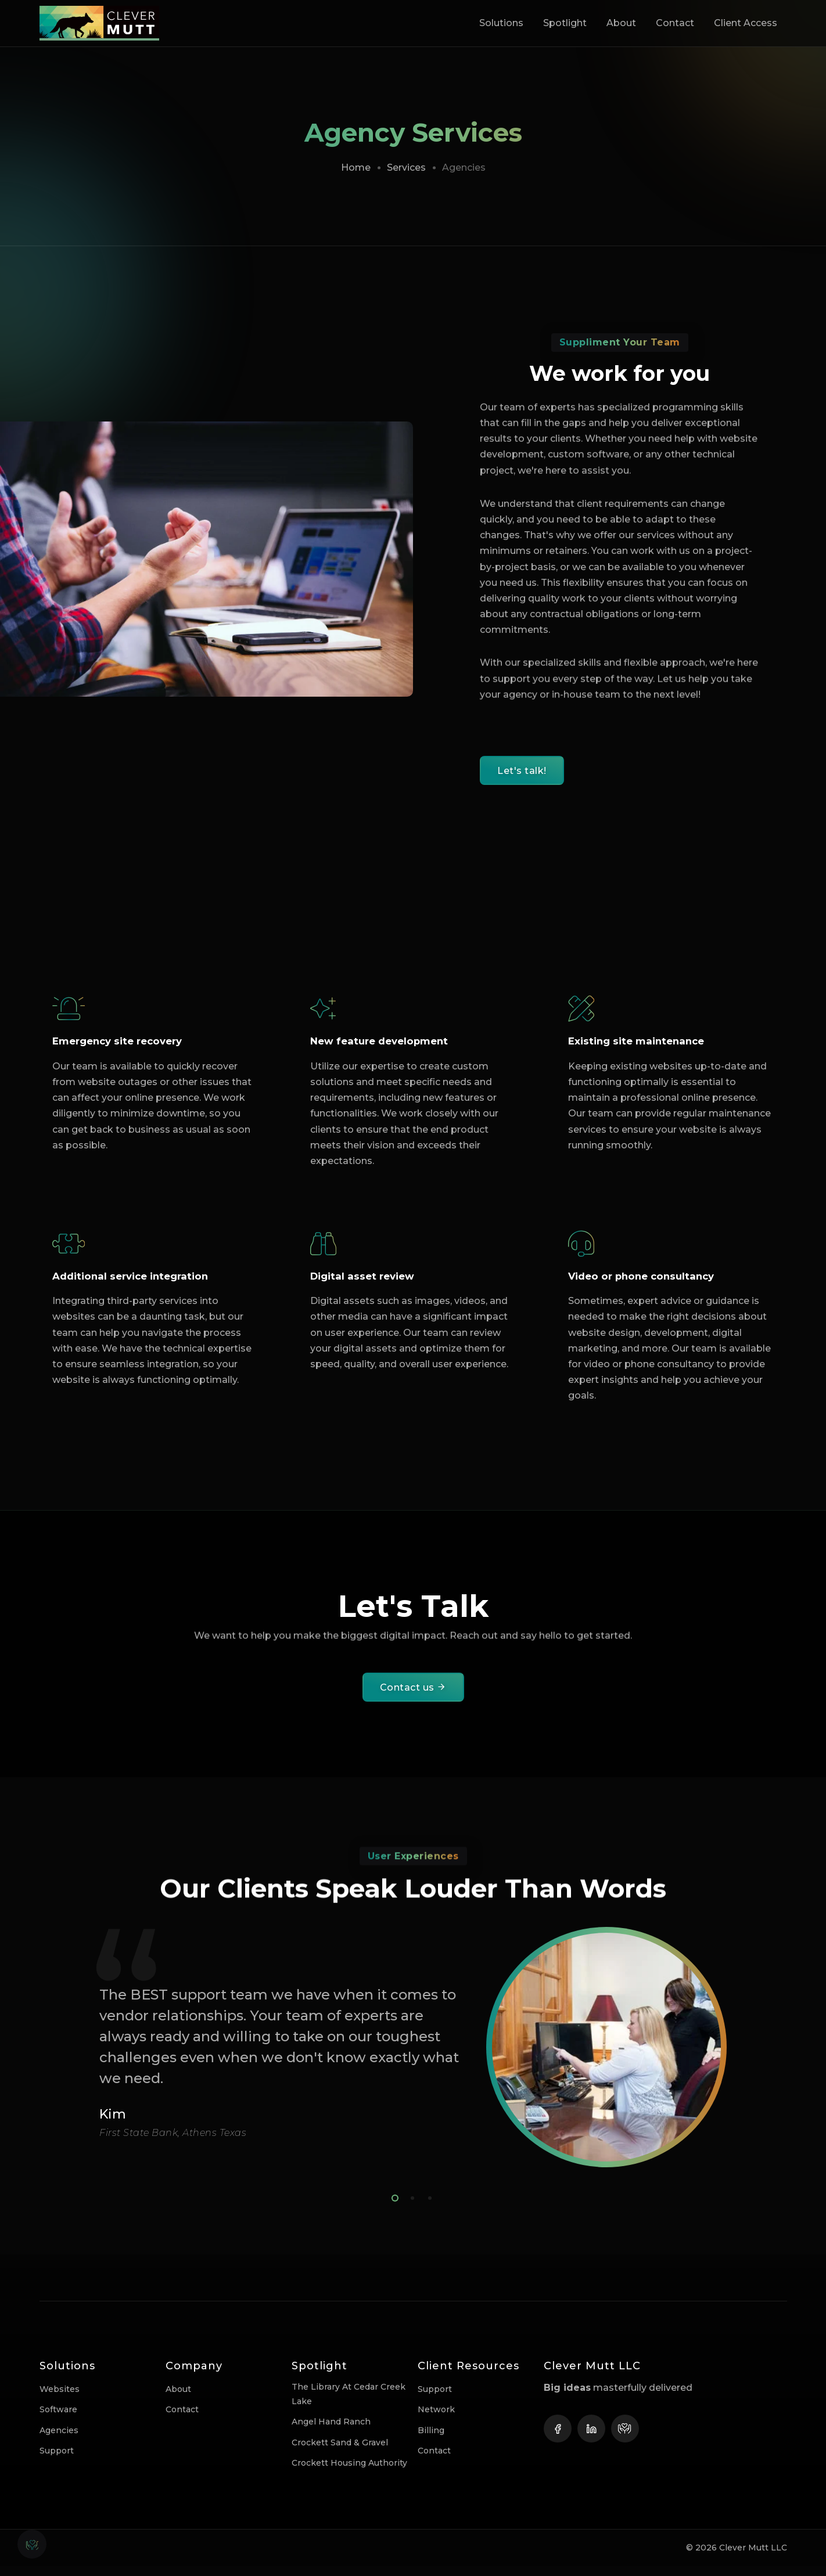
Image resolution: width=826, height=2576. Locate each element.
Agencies (58, 2439)
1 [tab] (392, 2206)
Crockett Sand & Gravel (340, 2452)
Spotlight (565, 22)
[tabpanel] (413, 2057)
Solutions (501, 22)
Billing (431, 2439)
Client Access (745, 22)
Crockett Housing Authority (349, 2472)
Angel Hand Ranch (331, 2431)
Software (58, 2419)
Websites (59, 2399)
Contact (675, 22)
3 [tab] (427, 2206)
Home (356, 167)
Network (436, 2419)
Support (56, 2460)
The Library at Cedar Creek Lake (348, 2403)
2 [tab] (410, 2206)
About (621, 22)
